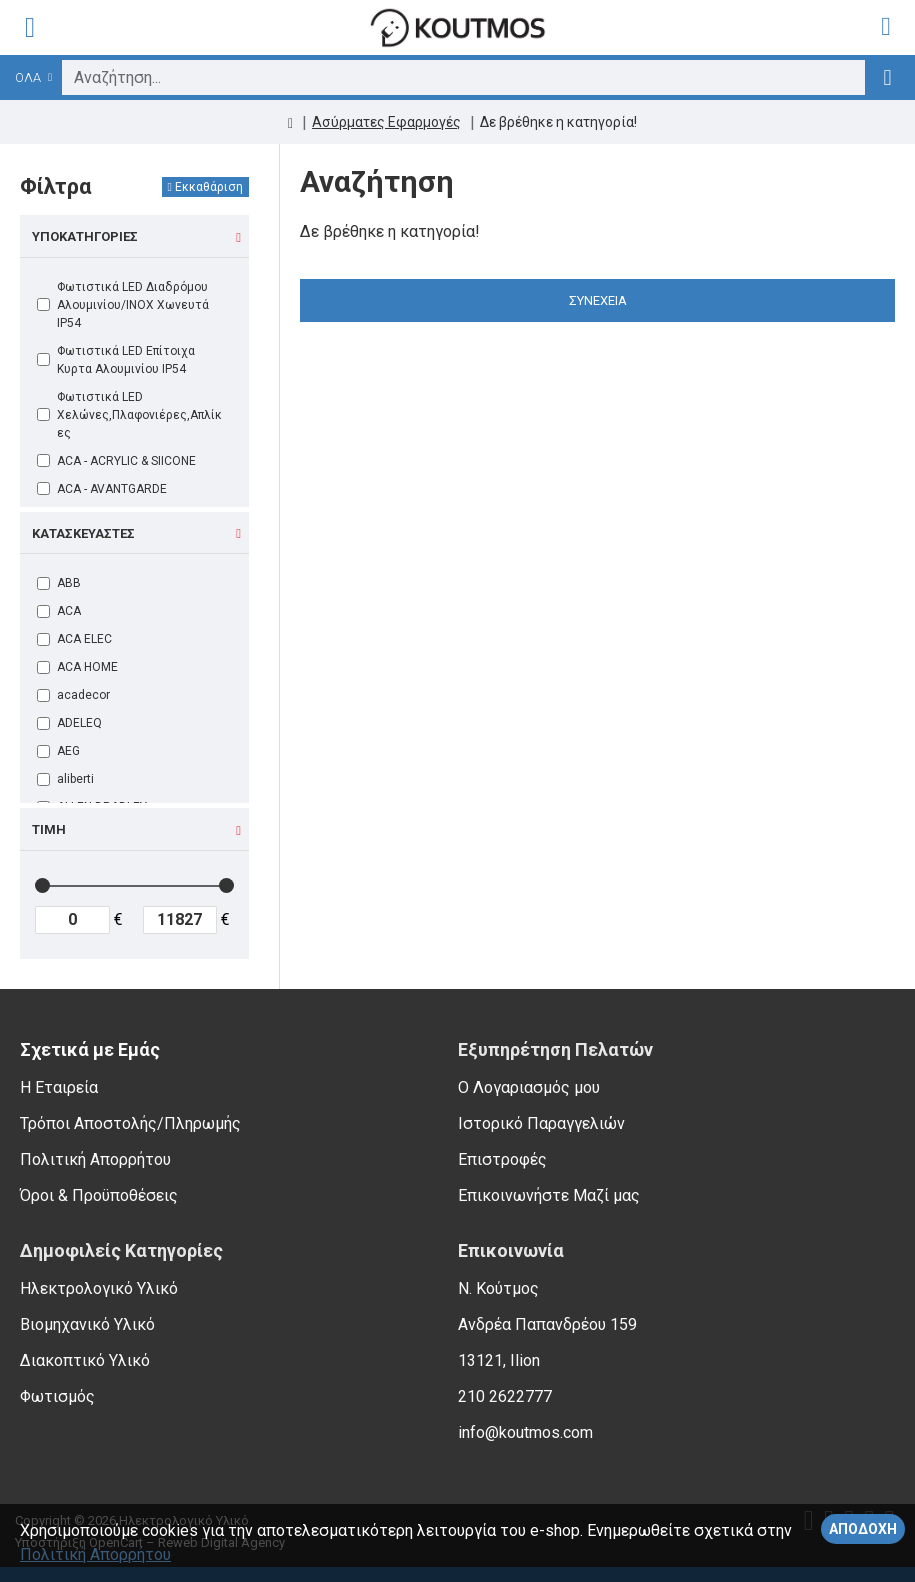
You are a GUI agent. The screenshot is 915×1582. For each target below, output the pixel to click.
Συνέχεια (598, 300)
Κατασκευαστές (83, 533)
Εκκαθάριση (209, 187)
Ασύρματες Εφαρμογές (386, 122)
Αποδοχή (863, 1529)
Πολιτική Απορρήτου (95, 1554)
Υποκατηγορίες (85, 236)
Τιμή (49, 829)
